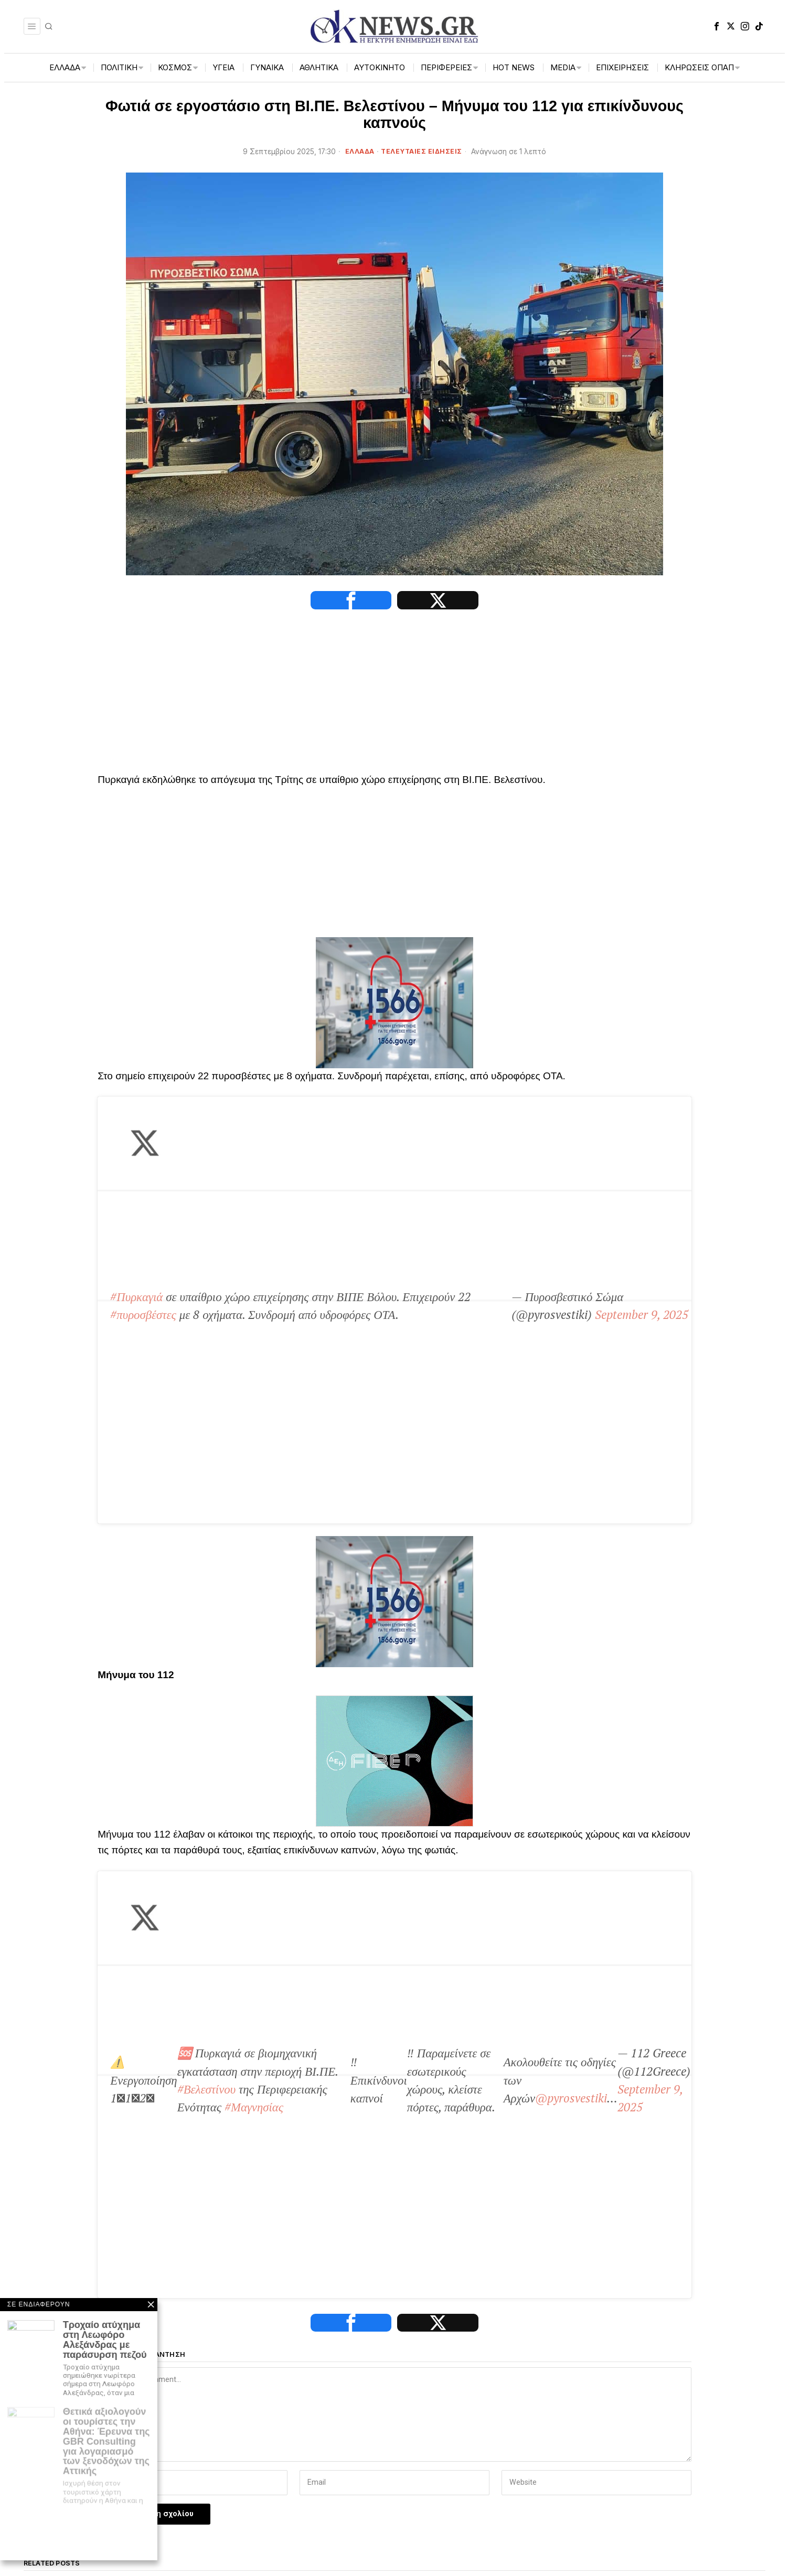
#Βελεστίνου (447, 1546)
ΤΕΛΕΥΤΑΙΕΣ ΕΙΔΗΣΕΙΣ (421, 151)
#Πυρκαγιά (137, 1109)
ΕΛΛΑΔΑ (360, 151)
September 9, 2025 (356, 1154)
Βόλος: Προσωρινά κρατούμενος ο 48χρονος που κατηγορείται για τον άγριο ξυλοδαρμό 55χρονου (107, 2115)
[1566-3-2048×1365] (394, 1006)
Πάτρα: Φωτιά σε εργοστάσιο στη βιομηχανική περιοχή (482, 2110)
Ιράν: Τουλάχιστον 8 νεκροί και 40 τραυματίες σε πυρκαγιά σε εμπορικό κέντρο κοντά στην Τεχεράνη (672, 2120)
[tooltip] (716, 26)
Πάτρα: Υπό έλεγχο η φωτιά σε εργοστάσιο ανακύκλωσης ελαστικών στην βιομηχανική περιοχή (287, 2120)
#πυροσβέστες (507, 1109)
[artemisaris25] (108, 2384)
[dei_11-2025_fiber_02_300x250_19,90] (394, 1399)
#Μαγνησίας (648, 1546)
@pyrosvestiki (315, 1624)
